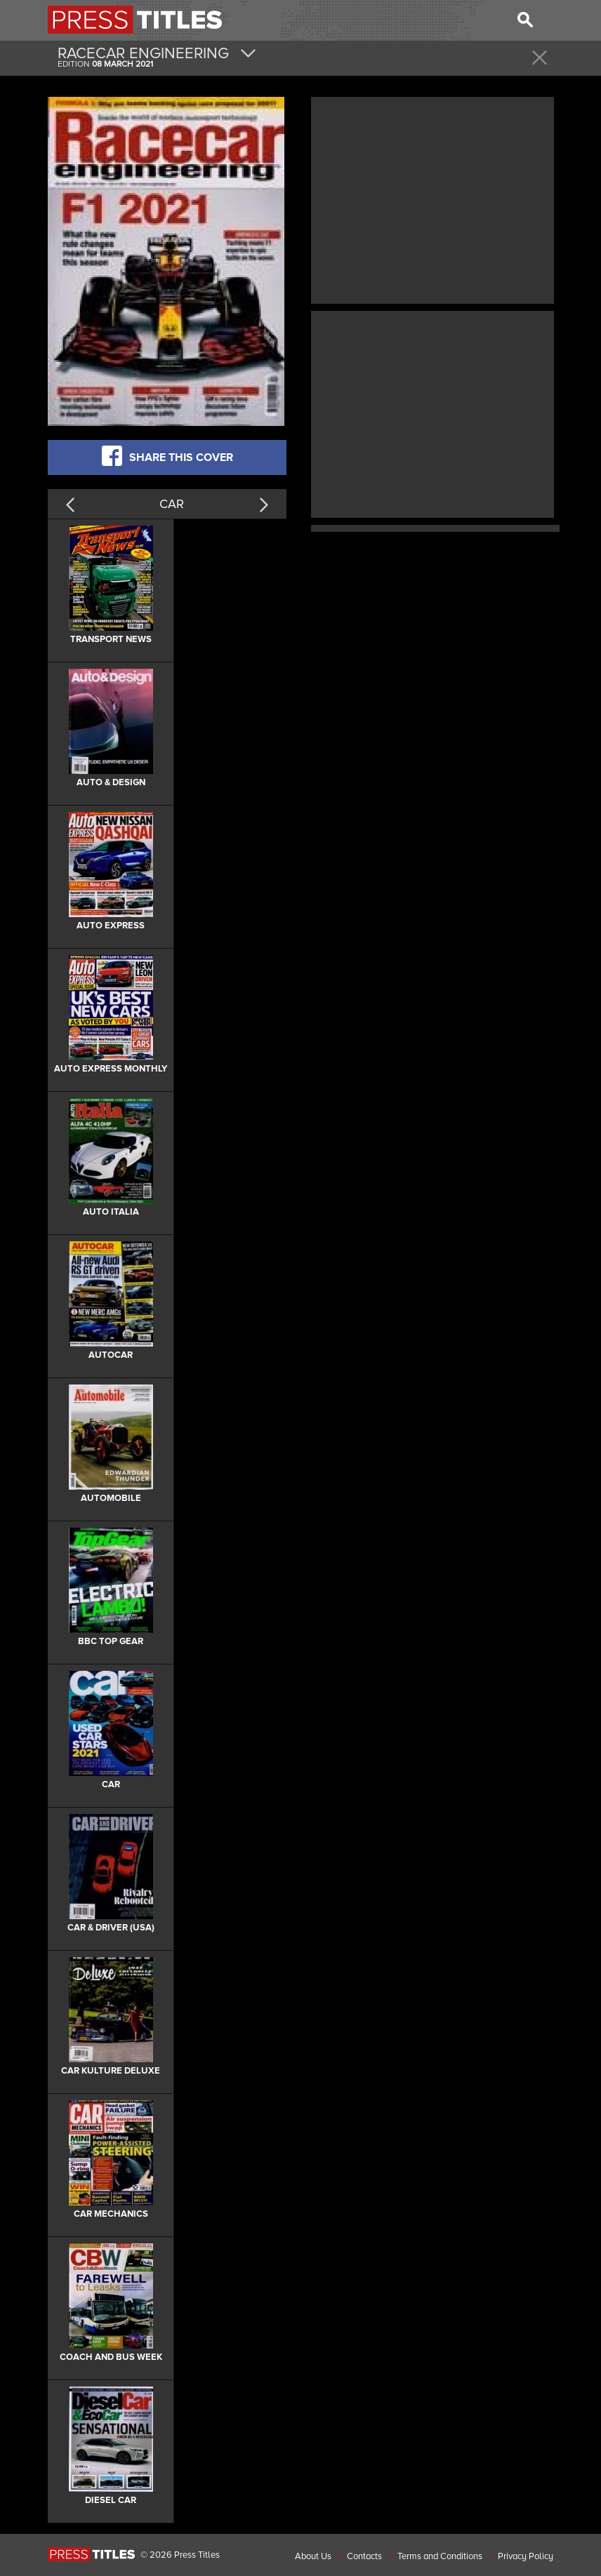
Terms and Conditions (439, 2556)
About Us (313, 2556)
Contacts (364, 2556)
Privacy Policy (525, 2556)
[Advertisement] (432, 198)
